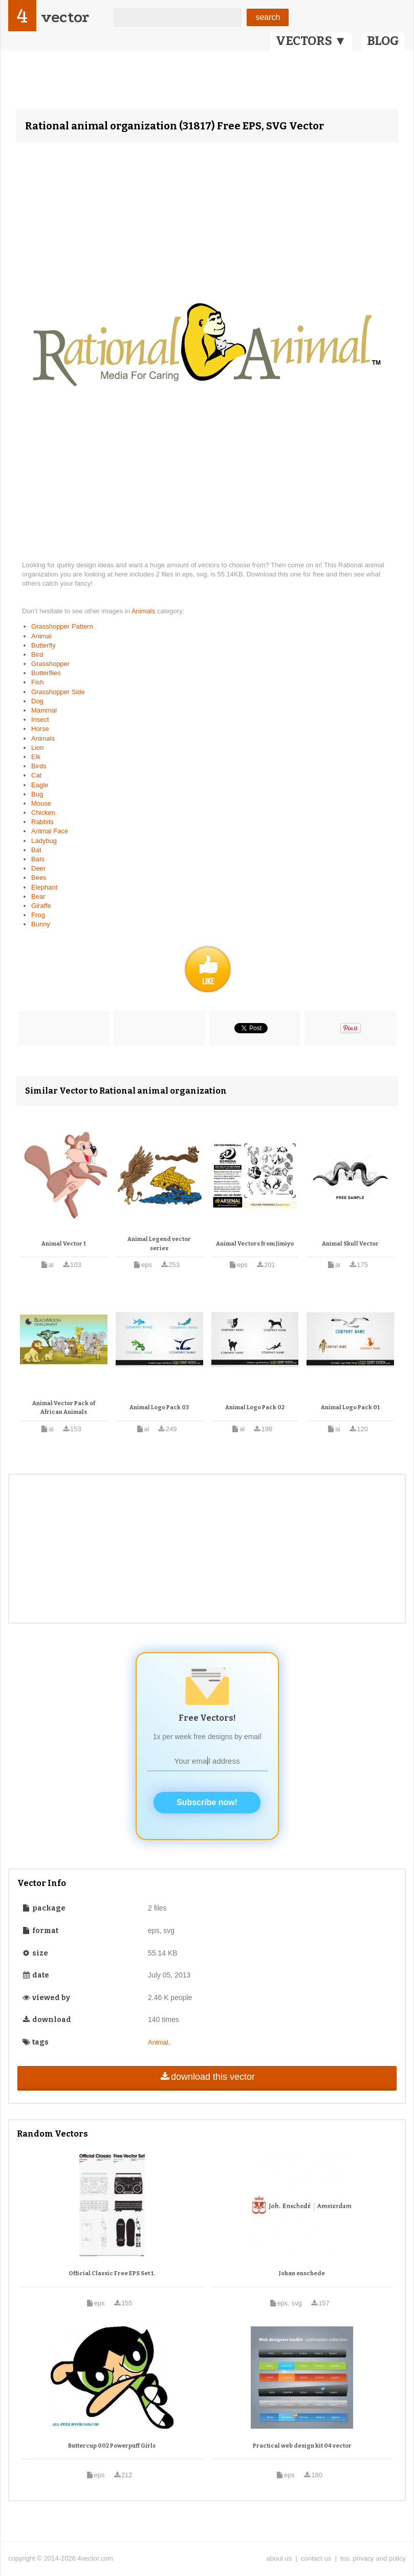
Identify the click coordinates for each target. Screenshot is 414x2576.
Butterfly (43, 645)
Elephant (44, 887)
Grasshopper (50, 664)
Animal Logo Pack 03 (159, 1407)
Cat (36, 775)
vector (65, 17)
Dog (37, 701)
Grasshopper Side (58, 692)
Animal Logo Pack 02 (255, 1407)
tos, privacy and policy (373, 2558)
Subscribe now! (207, 1802)
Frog (38, 915)
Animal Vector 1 (63, 1243)
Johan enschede (302, 2273)
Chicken (43, 812)
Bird (37, 654)
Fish (37, 682)
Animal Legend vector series (159, 1244)
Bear (38, 896)
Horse (40, 728)
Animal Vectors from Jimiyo (255, 1243)
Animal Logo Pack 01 (350, 1407)
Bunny (40, 924)
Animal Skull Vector (350, 1243)
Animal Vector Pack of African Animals (63, 1408)
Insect (40, 719)
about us (279, 2558)
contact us (316, 2558)
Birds (39, 766)
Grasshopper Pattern (62, 626)
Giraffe (41, 905)
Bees (39, 877)
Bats (38, 859)
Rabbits (42, 822)
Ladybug (44, 841)
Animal (41, 636)
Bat (36, 850)
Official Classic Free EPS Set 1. (112, 2273)
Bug (37, 794)
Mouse (41, 803)
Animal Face (49, 831)
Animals (144, 611)
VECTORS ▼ (311, 41)
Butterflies (46, 673)
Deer (38, 868)
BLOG (383, 41)
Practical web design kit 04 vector (302, 2445)
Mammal (44, 710)
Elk (35, 757)
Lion (37, 747)
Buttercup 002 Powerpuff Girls (112, 2445)
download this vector (207, 2077)
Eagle (39, 785)
